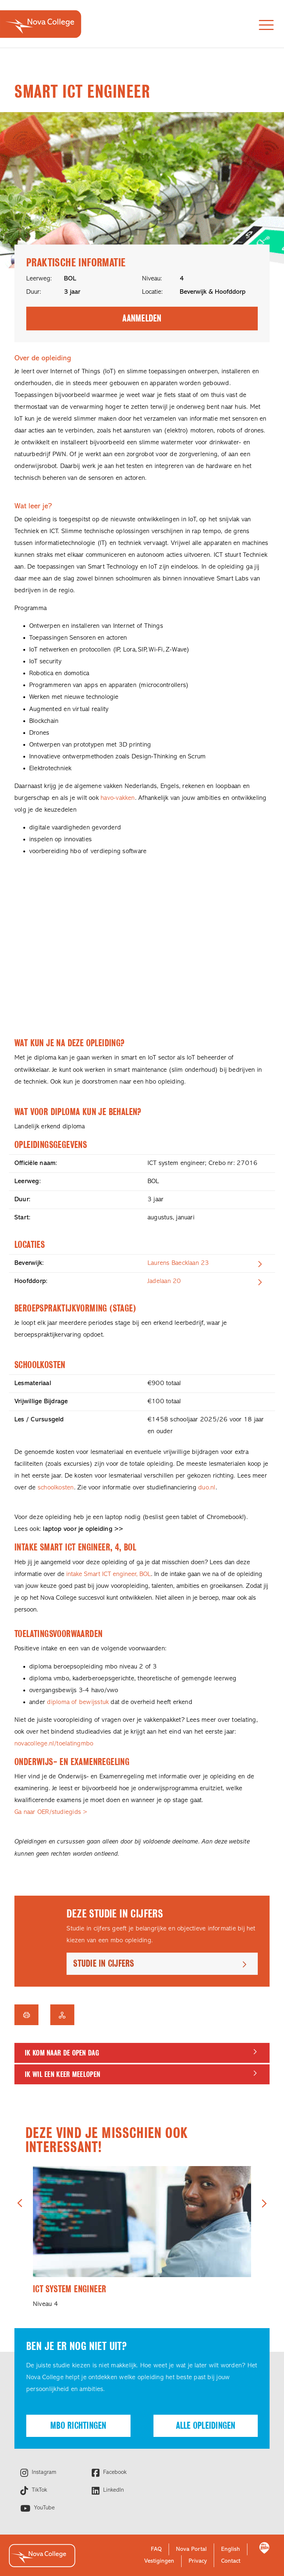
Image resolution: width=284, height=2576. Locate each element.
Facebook (113, 2472)
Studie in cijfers (103, 1963)
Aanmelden (141, 318)
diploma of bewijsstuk (78, 1702)
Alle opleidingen (206, 2425)
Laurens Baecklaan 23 (178, 1263)
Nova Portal (191, 2549)
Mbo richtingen (78, 2425)
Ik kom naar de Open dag (62, 2052)
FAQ (156, 2549)
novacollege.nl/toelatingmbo (53, 1743)
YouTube (43, 2508)
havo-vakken (118, 798)
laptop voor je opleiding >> (83, 1529)
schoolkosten (56, 1487)
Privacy (198, 2561)
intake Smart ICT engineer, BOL (108, 1574)
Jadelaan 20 (164, 1281)
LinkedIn (112, 2490)
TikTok (38, 2490)
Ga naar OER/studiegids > (51, 1812)
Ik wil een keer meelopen (62, 2074)
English (230, 2549)
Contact (230, 2561)
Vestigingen (159, 2561)
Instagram (43, 2472)
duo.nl (206, 1487)
